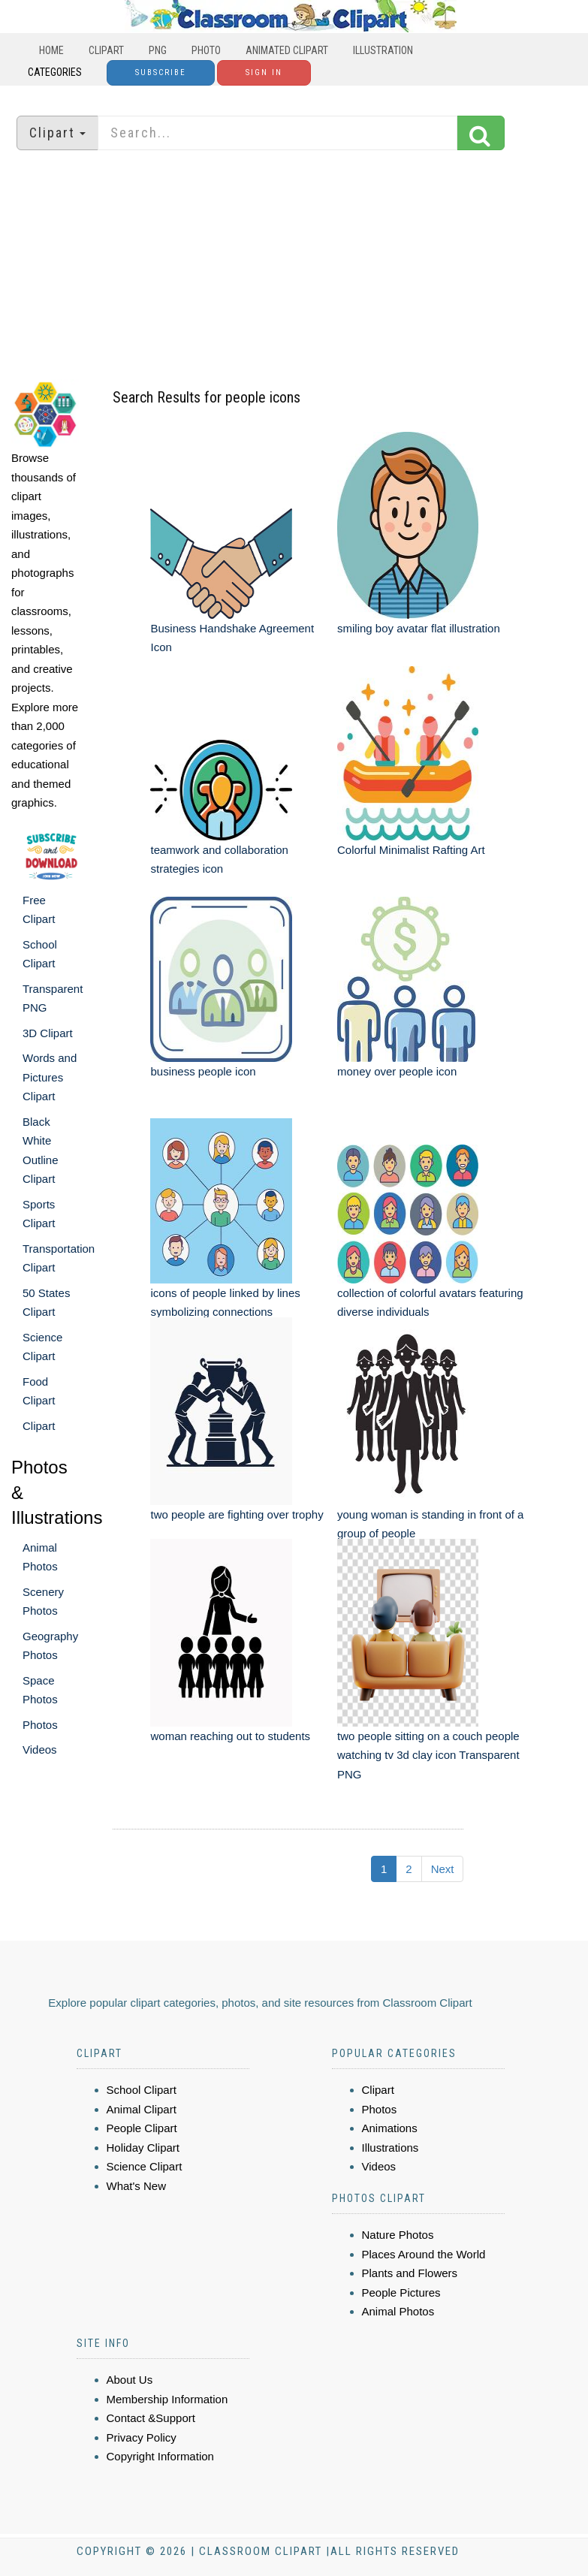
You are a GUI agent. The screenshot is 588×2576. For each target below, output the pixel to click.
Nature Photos (398, 2234)
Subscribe (160, 72)
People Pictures (401, 2292)
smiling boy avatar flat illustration (418, 628)
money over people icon (397, 1071)
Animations (390, 2128)
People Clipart (142, 2128)
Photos (40, 1724)
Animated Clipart (287, 50)
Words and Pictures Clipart (50, 1076)
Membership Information (167, 2399)
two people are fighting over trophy (236, 1514)
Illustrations (390, 2147)
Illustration (383, 50)
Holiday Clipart (143, 2147)
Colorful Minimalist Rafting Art (411, 849)
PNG (158, 50)
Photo (206, 50)
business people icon (202, 1071)
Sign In (264, 72)
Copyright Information (160, 2456)
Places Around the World (424, 2254)
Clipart (106, 50)
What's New (137, 2185)
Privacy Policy (141, 2437)
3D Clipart (48, 1033)
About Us (130, 2379)
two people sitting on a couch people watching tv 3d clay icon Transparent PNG (428, 1755)
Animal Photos (398, 2311)
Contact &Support (151, 2418)
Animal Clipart (141, 2109)
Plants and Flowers (410, 2273)
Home (51, 50)
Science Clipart (144, 2166)
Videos (40, 1749)
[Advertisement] (294, 266)
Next (442, 1869)
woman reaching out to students (230, 1736)
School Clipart (141, 2089)
